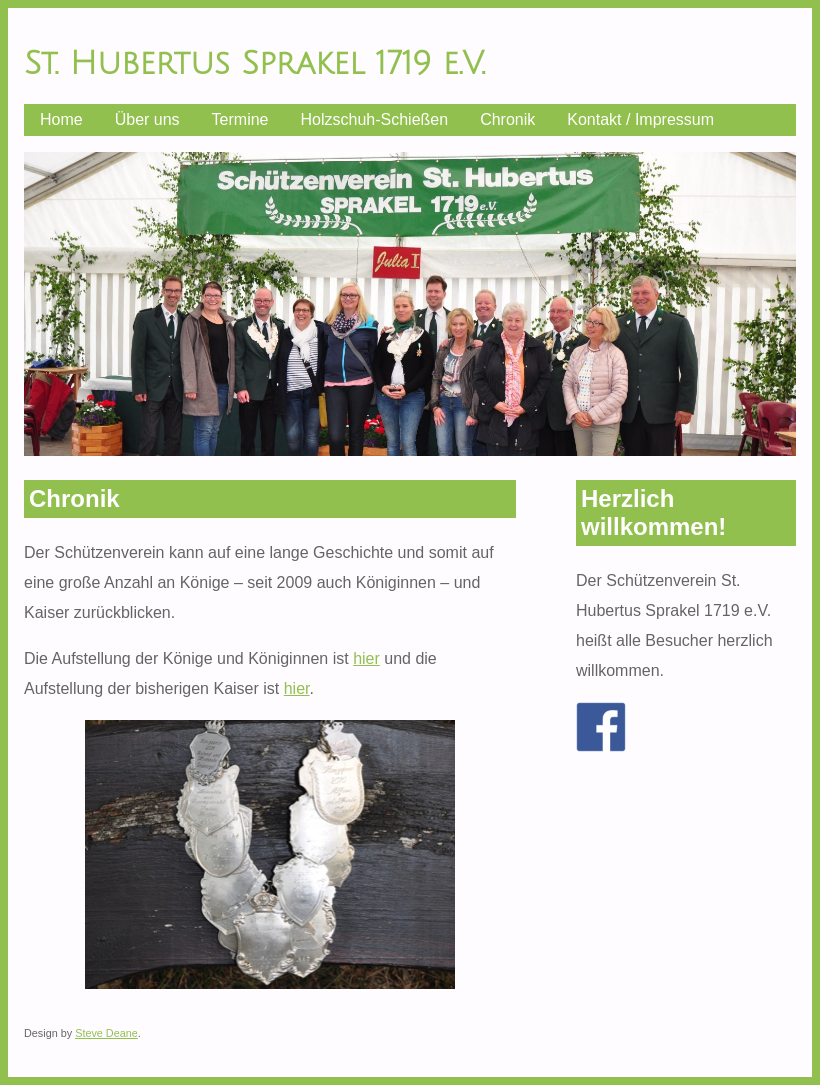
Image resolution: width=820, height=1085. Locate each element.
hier (366, 658)
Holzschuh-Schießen (375, 119)
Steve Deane (106, 1033)
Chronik (507, 119)
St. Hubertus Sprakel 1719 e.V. (254, 63)
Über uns (147, 119)
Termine (240, 119)
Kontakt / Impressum (640, 119)
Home (61, 119)
